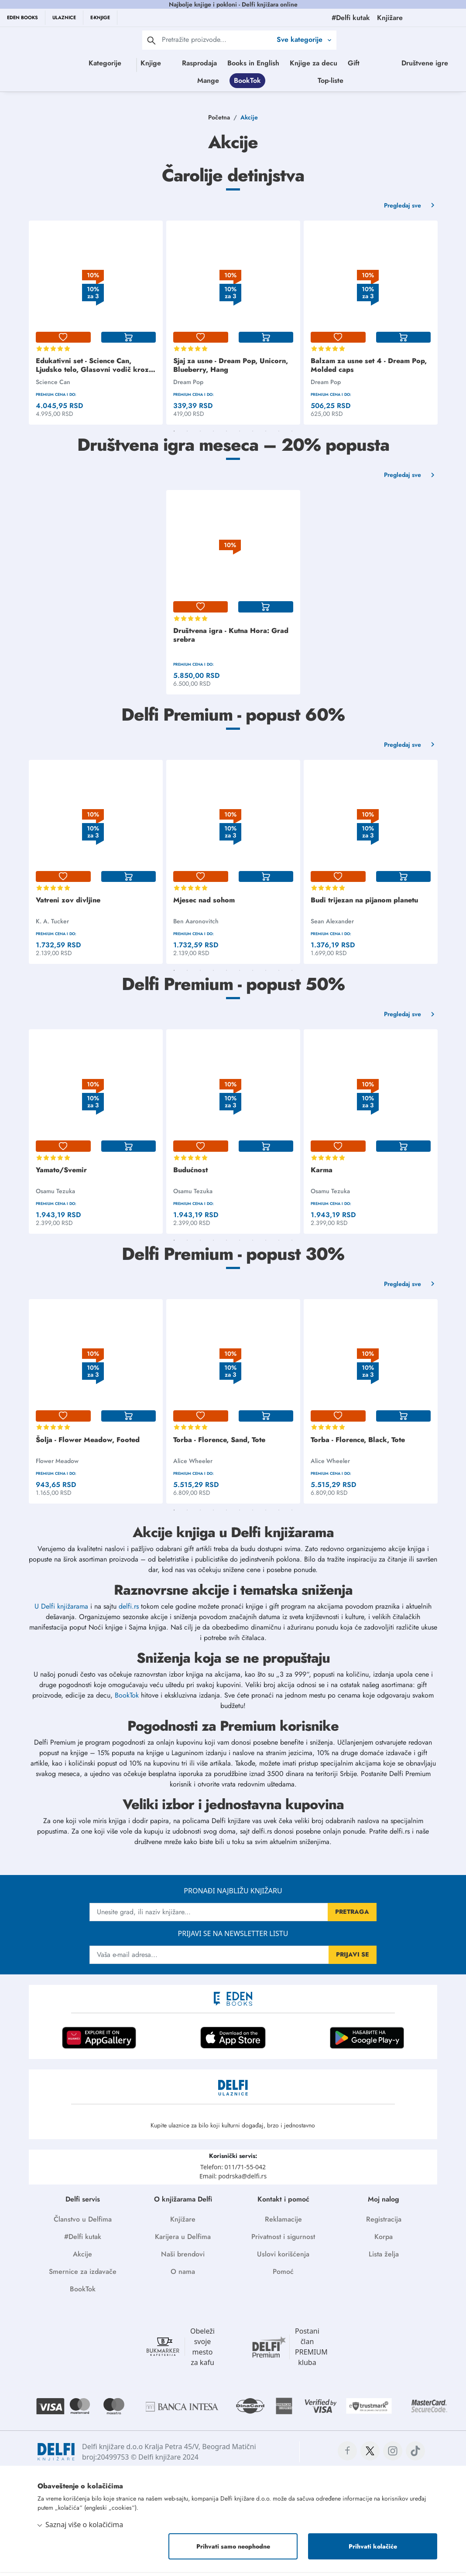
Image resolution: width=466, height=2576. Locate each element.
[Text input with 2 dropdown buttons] (217, 39)
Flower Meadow (57, 1464)
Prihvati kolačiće (373, 2550)
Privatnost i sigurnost (283, 2241)
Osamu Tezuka (55, 1195)
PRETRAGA (352, 1915)
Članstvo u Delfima (83, 2223)
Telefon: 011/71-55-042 (233, 2171)
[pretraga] (151, 40)
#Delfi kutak (82, 2241)
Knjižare (182, 2223)
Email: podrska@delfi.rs (233, 2180)
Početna (219, 121)
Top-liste (408, 82)
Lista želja (384, 2258)
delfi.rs (129, 1610)
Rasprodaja (238, 63)
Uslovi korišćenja (283, 2258)
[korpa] (128, 341)
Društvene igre (241, 82)
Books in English (293, 63)
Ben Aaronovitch (196, 925)
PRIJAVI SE (352, 1958)
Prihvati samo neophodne (233, 2550)
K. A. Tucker (52, 925)
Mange (286, 82)
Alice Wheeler (192, 1464)
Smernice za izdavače (82, 2275)
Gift (393, 63)
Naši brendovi (183, 2258)
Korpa (383, 2241)
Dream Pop (188, 385)
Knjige (155, 63)
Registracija (383, 2223)
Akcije (82, 2258)
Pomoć (283, 2275)
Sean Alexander (332, 925)
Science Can (53, 385)
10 (292, 435)
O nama (183, 2275)
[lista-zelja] (63, 341)
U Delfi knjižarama (61, 1610)
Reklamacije (283, 2223)
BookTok (325, 82)
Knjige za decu (353, 63)
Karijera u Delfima (183, 2241)
